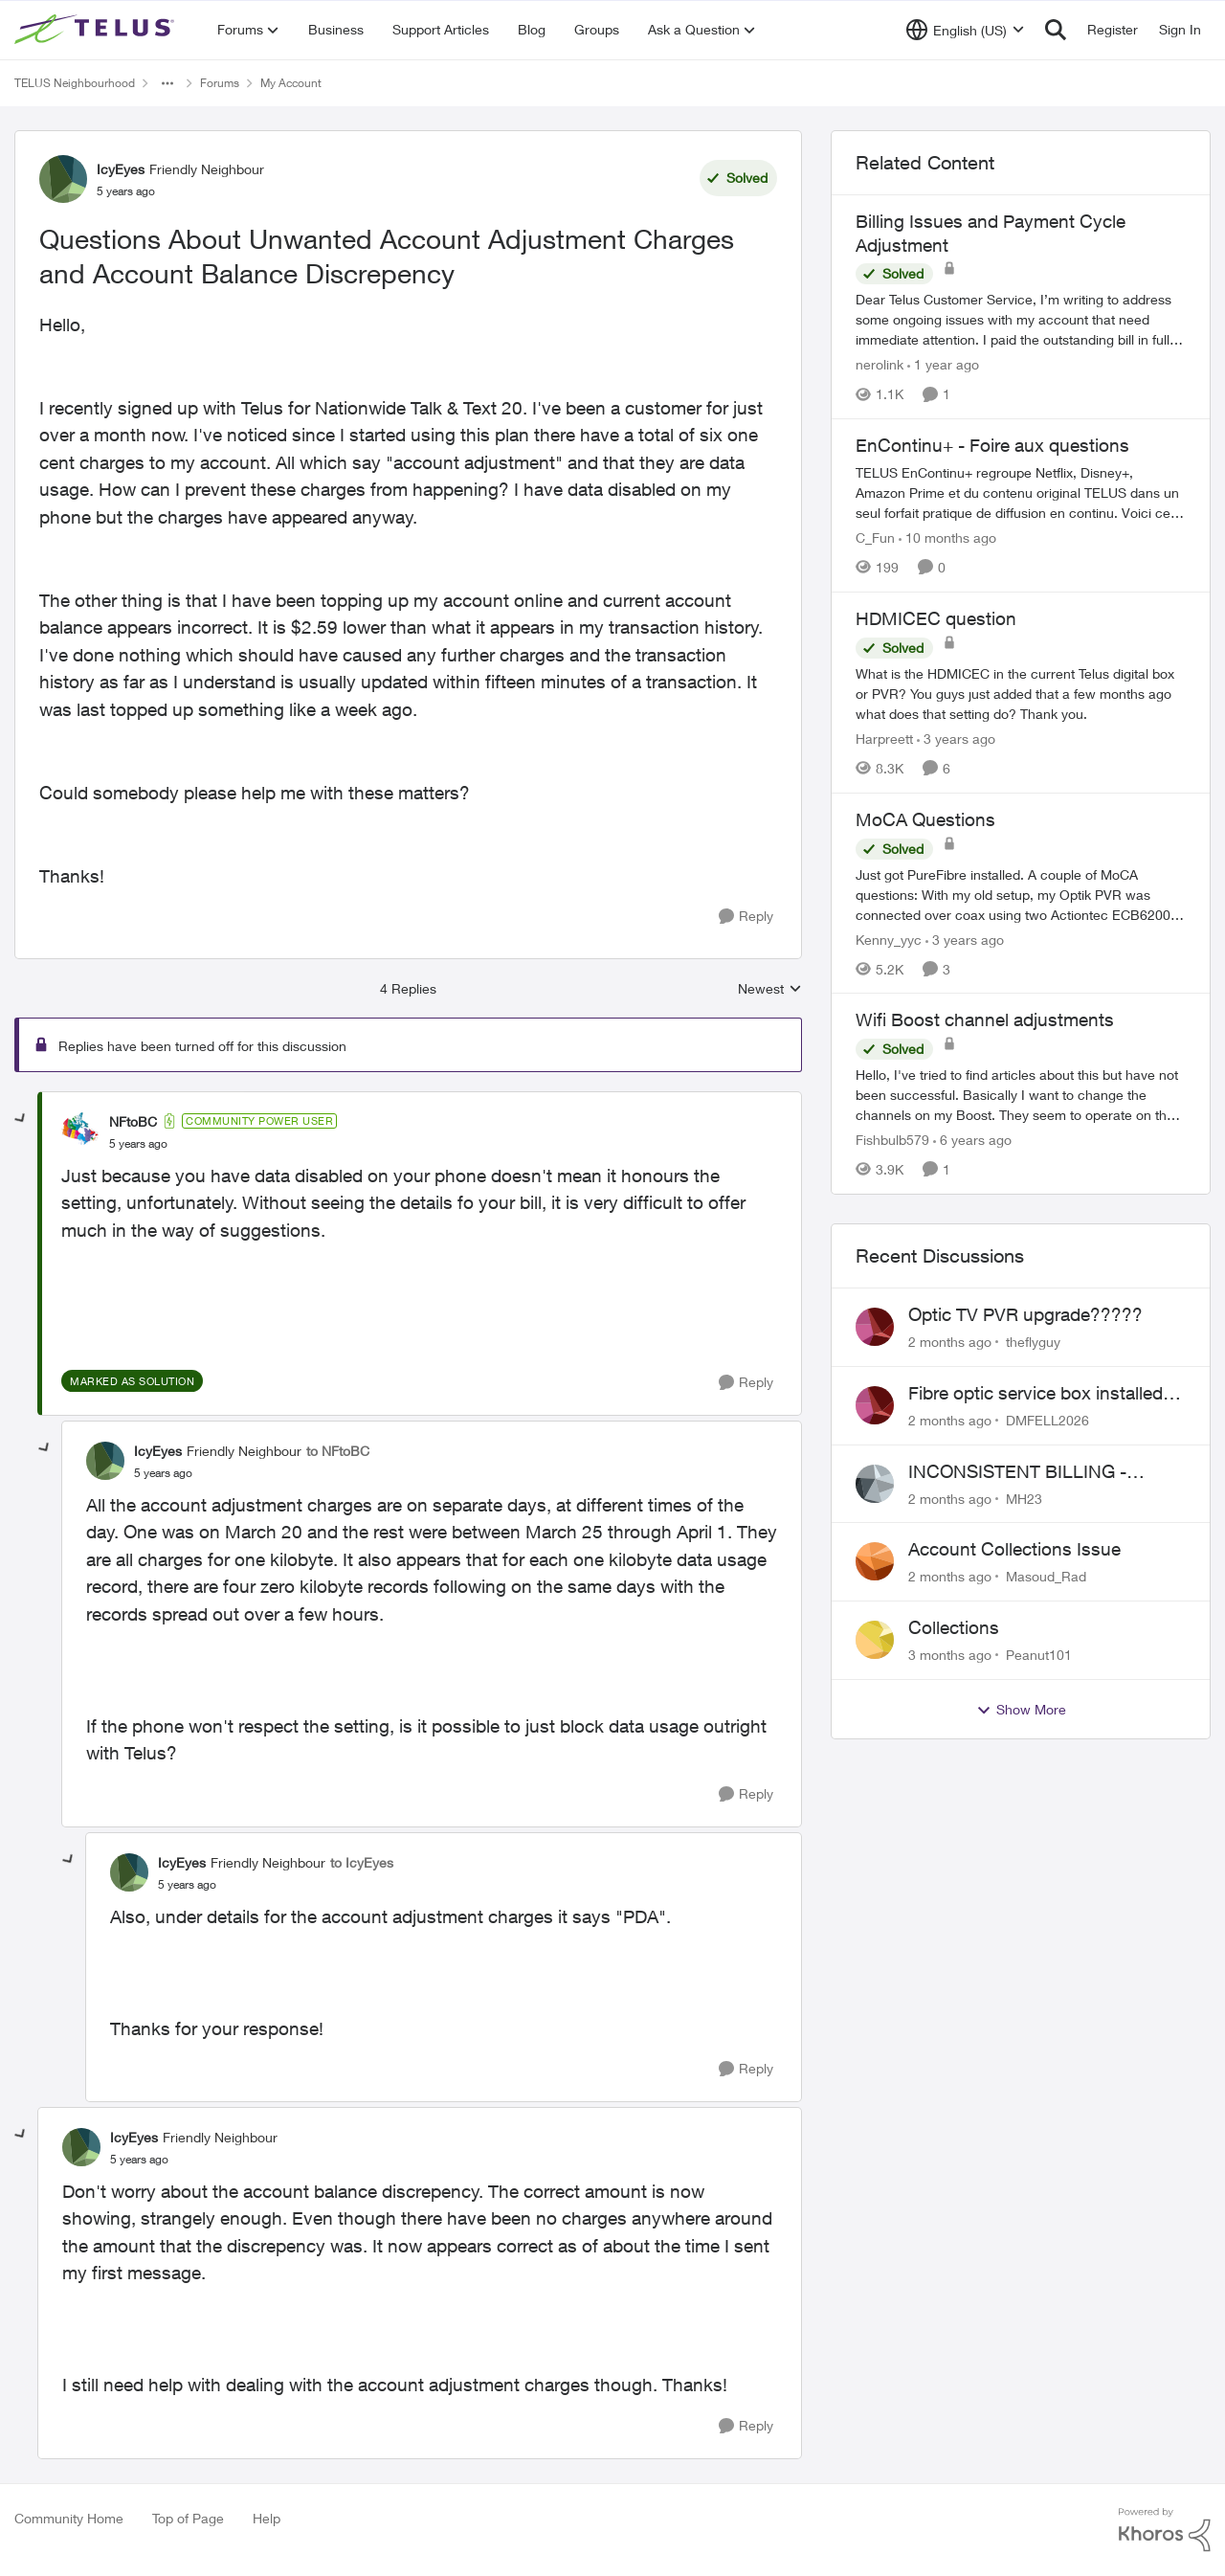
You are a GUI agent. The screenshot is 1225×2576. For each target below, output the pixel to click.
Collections (953, 1627)
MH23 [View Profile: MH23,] (1024, 1498)
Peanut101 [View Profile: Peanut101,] (1039, 1654)
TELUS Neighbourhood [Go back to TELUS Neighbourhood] (74, 83)
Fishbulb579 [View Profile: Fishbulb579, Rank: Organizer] (892, 1139)
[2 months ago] (949, 1342)
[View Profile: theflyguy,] (875, 1327)
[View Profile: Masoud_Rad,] (875, 1561)
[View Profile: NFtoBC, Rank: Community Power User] (80, 1131)
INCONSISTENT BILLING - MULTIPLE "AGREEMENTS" (1023, 1472)
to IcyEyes (361, 1862)
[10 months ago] (947, 537)
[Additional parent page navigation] (167, 83)
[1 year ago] (943, 364)
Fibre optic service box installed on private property (1035, 1393)
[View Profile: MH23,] (875, 1484)
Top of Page (188, 2518)
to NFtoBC (337, 1451)
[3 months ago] (949, 1655)
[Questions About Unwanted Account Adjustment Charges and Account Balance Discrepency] (138, 1144)
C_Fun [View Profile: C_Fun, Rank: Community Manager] (875, 537)
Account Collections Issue (1014, 1548)
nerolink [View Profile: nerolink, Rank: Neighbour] (879, 364)
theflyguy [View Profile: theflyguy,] (1033, 1341)
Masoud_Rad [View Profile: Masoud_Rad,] (1046, 1576)
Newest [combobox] (770, 989)
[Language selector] (965, 30)
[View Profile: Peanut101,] (875, 1640)
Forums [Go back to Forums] (219, 83)
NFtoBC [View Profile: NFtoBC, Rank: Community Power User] (133, 1121)
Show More (1021, 1709)
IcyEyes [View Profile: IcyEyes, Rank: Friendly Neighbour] (121, 169)
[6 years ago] (972, 1140)
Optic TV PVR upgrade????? (1025, 1314)
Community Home (68, 2518)
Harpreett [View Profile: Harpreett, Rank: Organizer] (884, 738)
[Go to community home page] (96, 29)
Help (266, 2518)
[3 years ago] (956, 738)
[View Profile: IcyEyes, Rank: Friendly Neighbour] (63, 179)
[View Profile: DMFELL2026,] (875, 1405)
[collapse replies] (21, 1119)
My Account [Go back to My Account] (291, 83)
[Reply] (746, 917)
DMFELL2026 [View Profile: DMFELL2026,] (1047, 1420)
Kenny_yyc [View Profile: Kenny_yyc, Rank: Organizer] (889, 938)
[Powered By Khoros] (1165, 2530)
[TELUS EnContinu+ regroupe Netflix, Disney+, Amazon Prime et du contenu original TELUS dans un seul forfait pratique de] (1021, 492)
